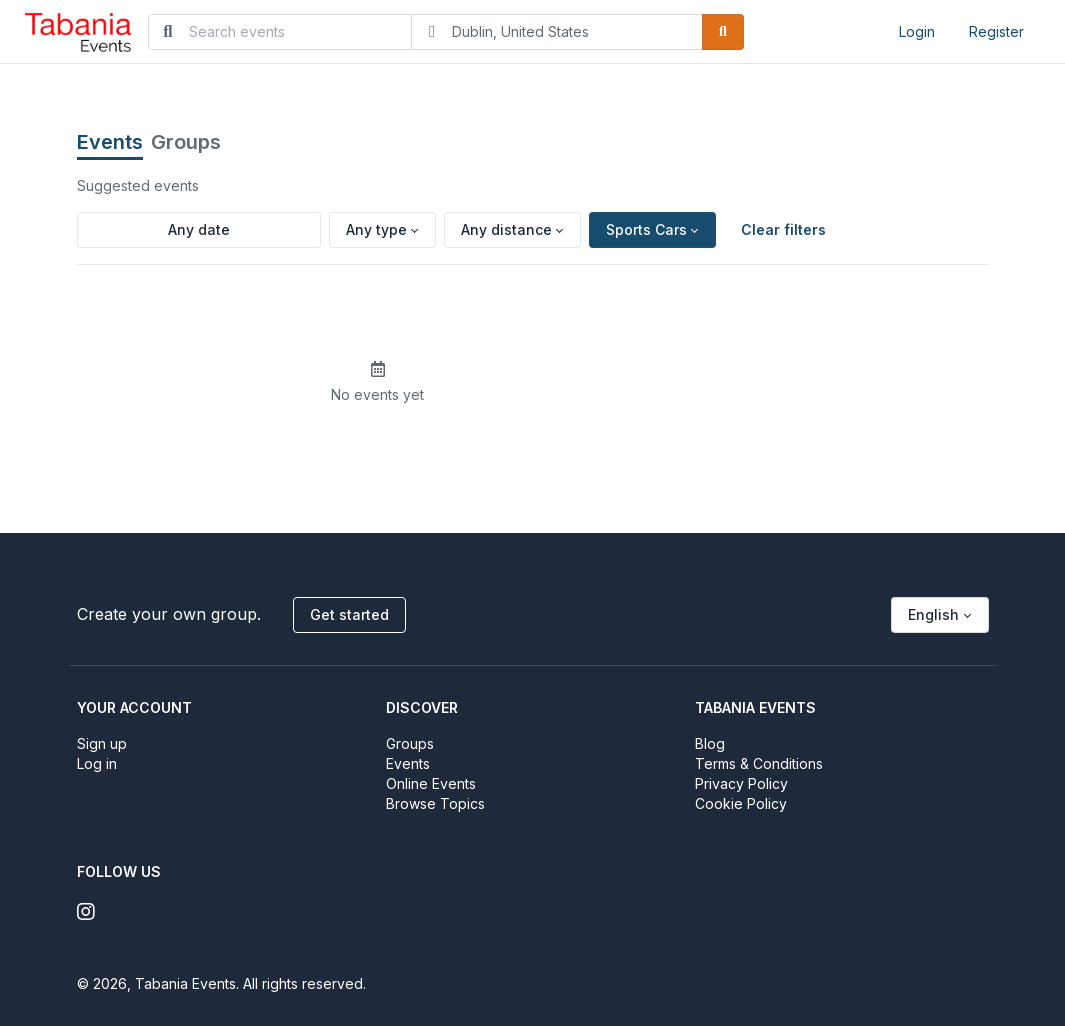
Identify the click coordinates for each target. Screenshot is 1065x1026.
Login (917, 31)
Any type (376, 229)
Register (996, 31)
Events (110, 142)
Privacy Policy (741, 783)
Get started (349, 614)
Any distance (506, 229)
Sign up (102, 743)
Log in (97, 763)
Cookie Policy (741, 803)
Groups (186, 142)
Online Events (431, 783)
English (933, 614)
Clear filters (783, 229)
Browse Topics (435, 803)
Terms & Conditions (759, 763)
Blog (710, 743)
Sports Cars (646, 229)
